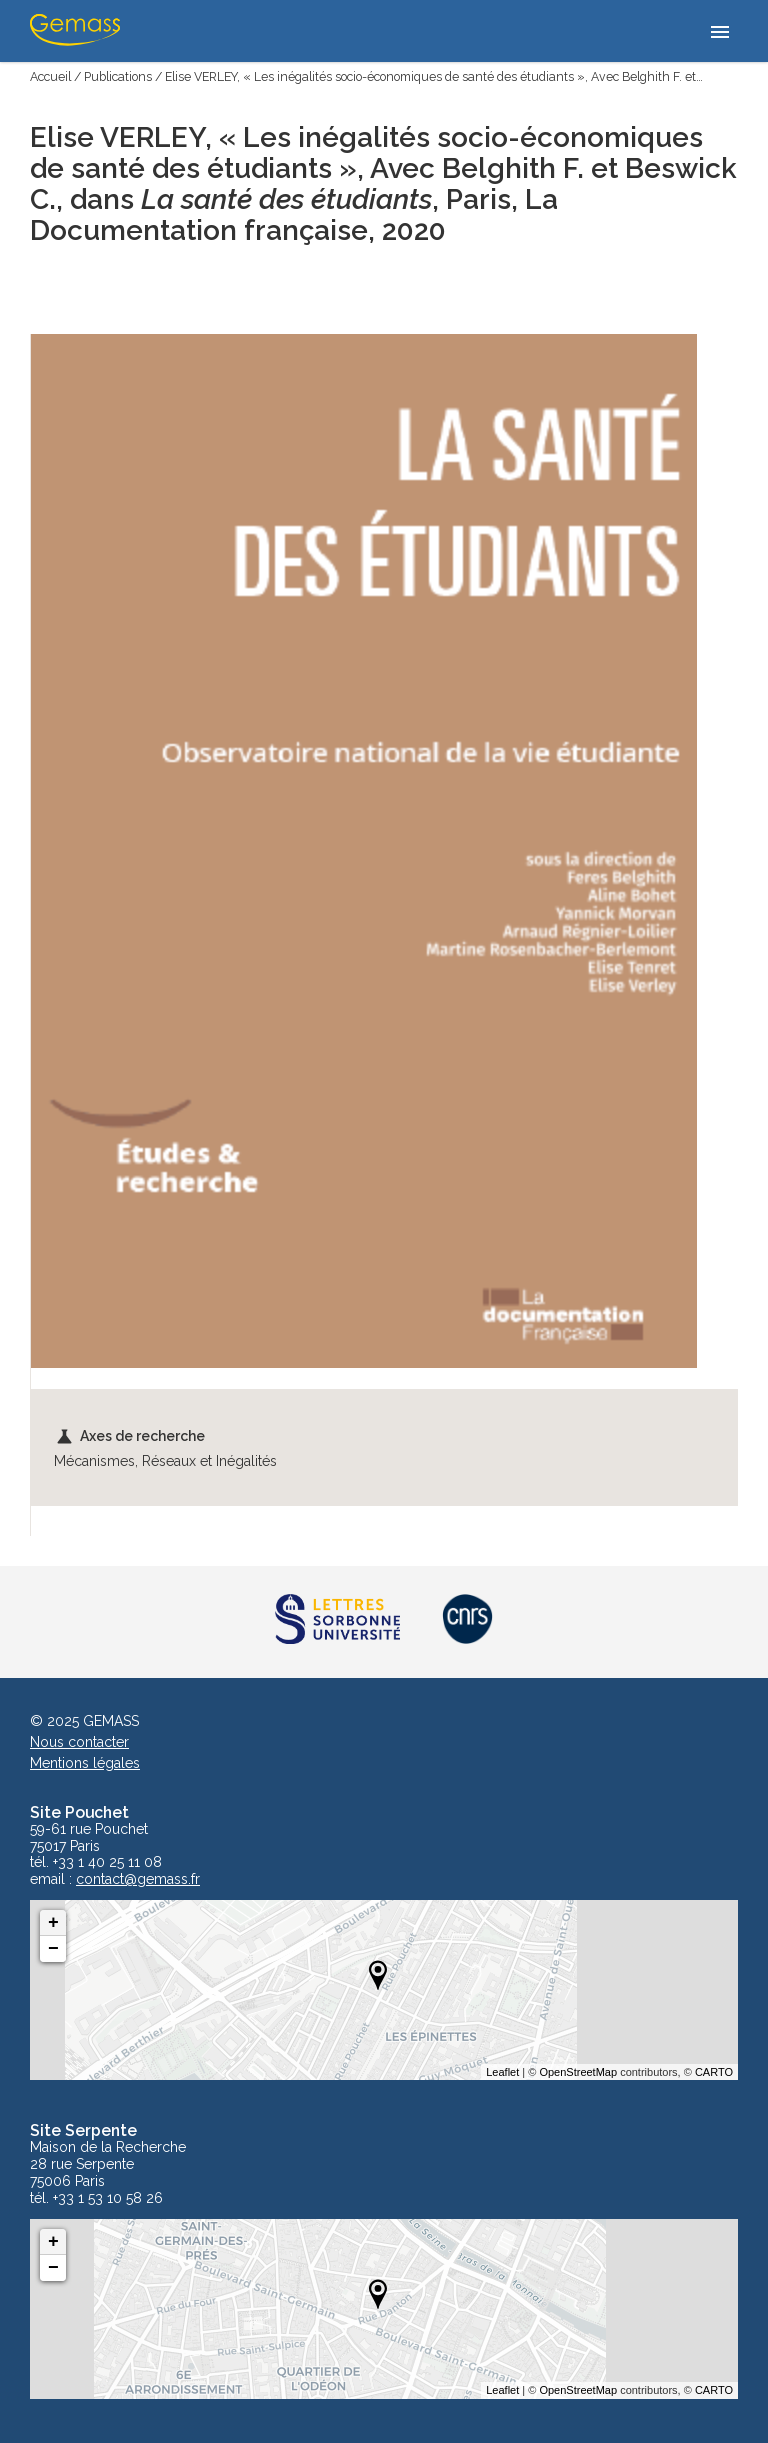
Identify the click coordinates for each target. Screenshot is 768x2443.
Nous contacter (79, 1742)
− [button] (53, 1949)
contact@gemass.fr (138, 1879)
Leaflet (502, 2072)
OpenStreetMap (578, 2072)
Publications (118, 76)
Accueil (50, 76)
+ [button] (53, 1923)
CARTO (714, 2072)
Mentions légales (85, 1763)
